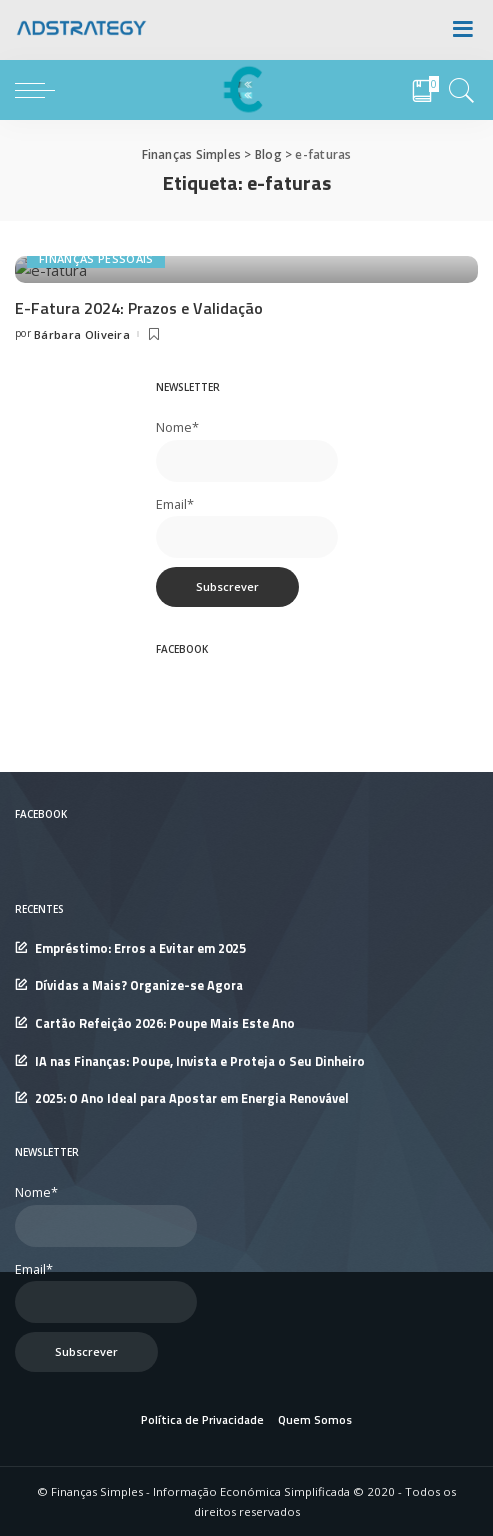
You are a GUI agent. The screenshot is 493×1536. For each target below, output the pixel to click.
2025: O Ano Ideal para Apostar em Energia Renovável (192, 1384)
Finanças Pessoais (96, 544)
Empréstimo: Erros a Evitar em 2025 (140, 1234)
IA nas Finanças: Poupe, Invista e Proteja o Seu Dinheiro (200, 1347)
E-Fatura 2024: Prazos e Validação (139, 594)
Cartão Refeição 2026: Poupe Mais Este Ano (165, 1309)
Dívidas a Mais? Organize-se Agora (139, 1271)
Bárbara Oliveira (82, 620)
